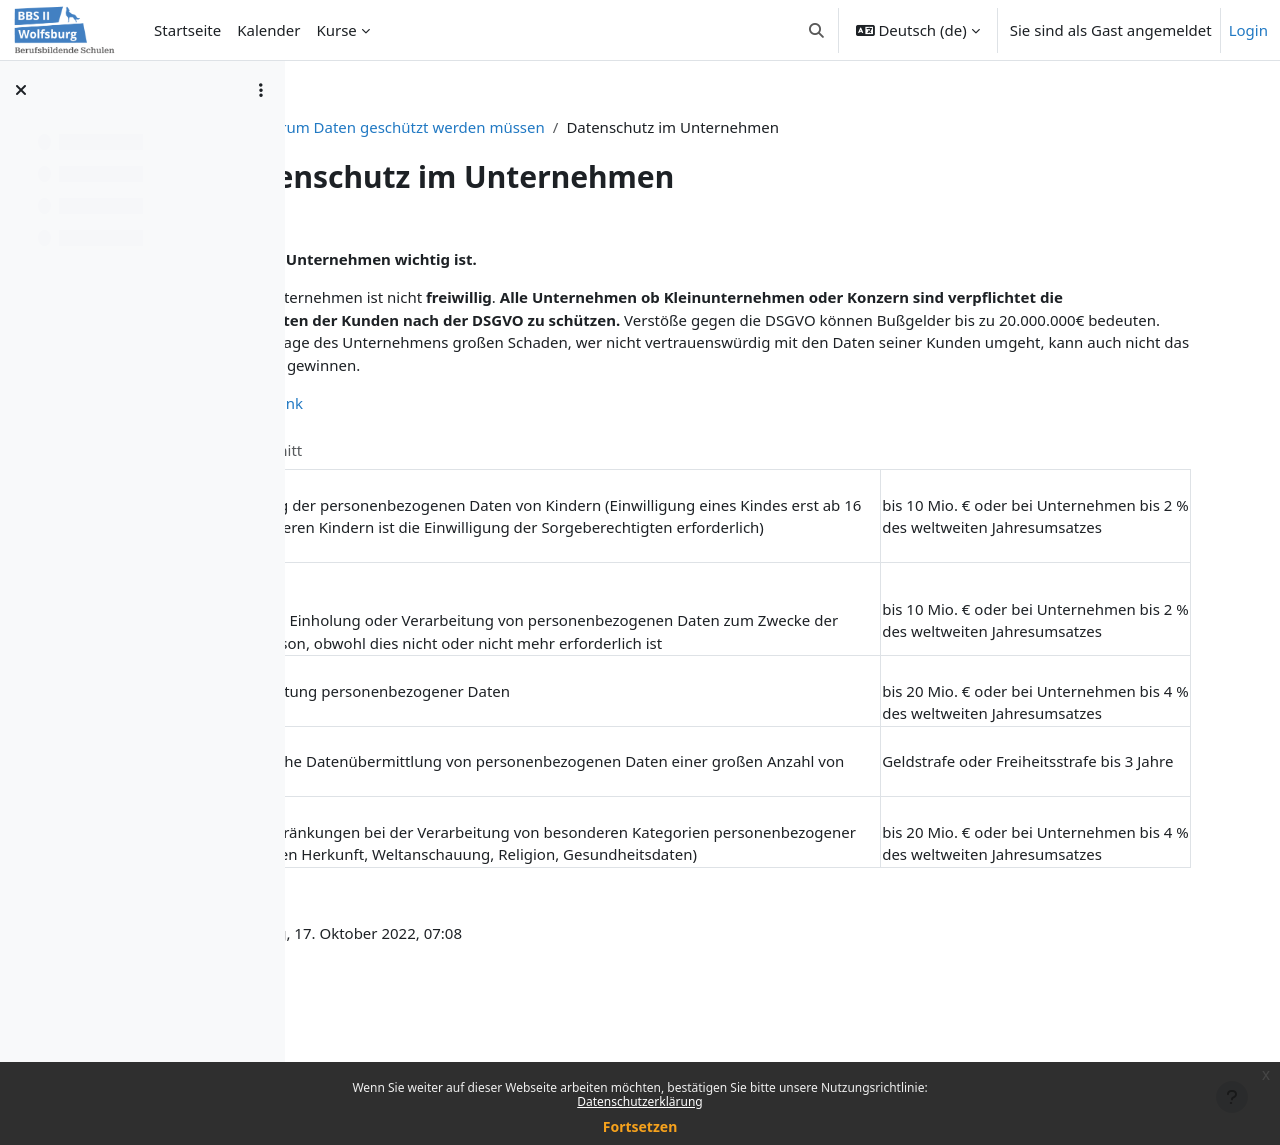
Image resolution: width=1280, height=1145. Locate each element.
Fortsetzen (640, 1126)
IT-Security (449, 127)
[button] (816, 30)
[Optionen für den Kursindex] (261, 90)
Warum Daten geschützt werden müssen (650, 127)
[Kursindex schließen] (21, 90)
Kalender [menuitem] (268, 30)
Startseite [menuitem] (187, 30)
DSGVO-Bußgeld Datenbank (469, 426)
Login (1248, 30)
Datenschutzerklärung (639, 1101)
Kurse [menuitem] (336, 30)
